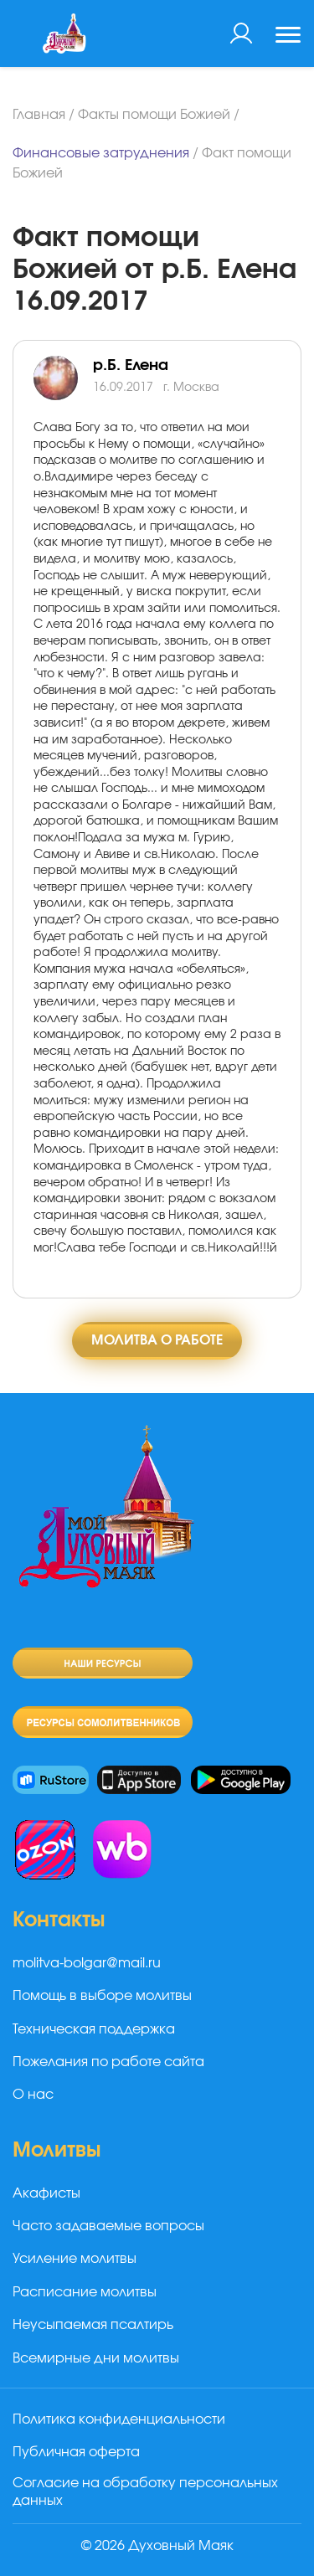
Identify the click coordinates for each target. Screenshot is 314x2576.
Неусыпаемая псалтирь (93, 2325)
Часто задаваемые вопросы (108, 2226)
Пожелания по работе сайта (108, 2062)
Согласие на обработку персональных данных (145, 2491)
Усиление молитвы (74, 2258)
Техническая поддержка (94, 2029)
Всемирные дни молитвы (96, 2358)
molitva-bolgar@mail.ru (87, 1963)
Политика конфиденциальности (119, 2419)
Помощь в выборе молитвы (102, 1996)
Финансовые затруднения (101, 153)
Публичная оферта (76, 2452)
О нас (33, 2094)
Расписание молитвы (85, 2292)
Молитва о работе (157, 1340)
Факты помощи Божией (154, 114)
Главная (39, 114)
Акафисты (46, 2193)
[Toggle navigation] (288, 37)
